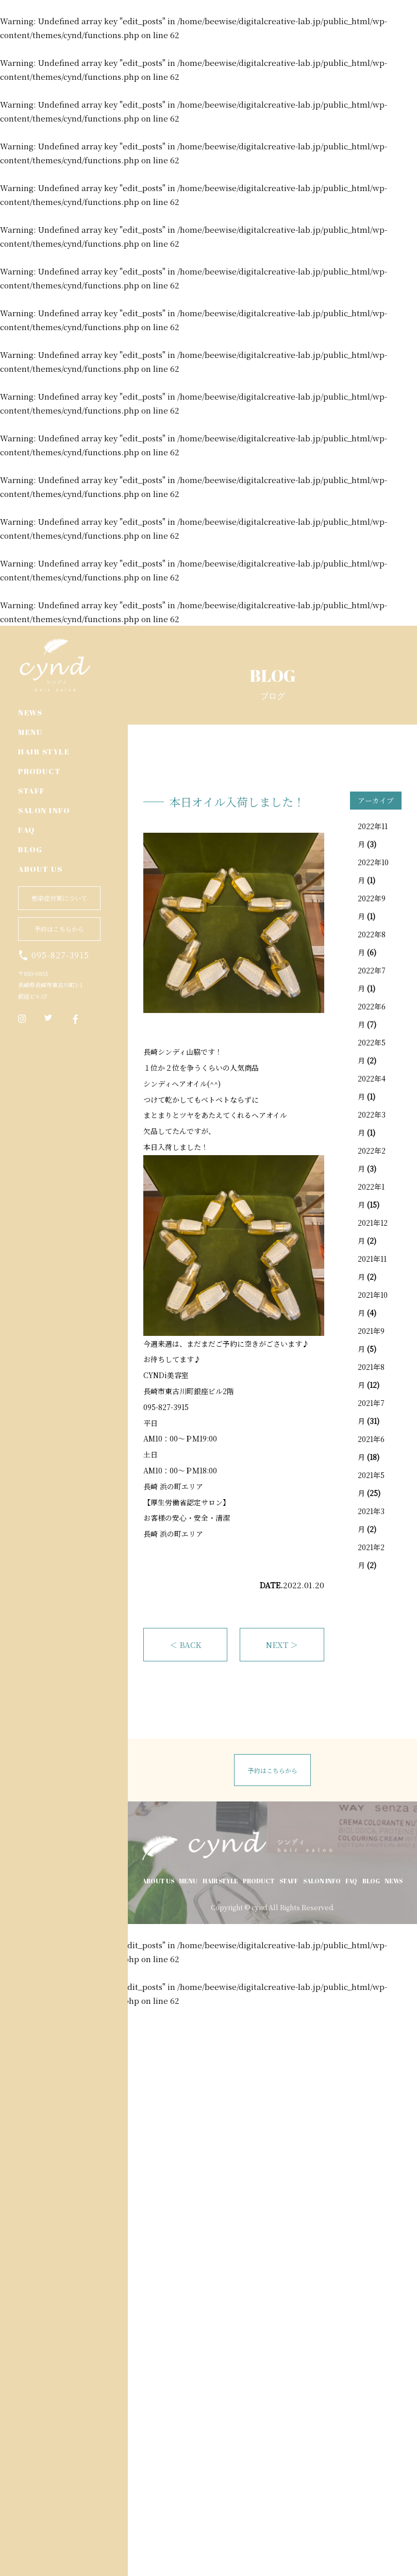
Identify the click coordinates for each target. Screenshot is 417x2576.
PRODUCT (39, 771)
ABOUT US (40, 869)
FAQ (26, 830)
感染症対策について (59, 898)
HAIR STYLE (44, 751)
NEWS (30, 712)
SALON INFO (44, 810)
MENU (30, 732)
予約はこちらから (59, 928)
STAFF (31, 790)
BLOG (30, 849)
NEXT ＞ (282, 1644)
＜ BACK (185, 1644)
